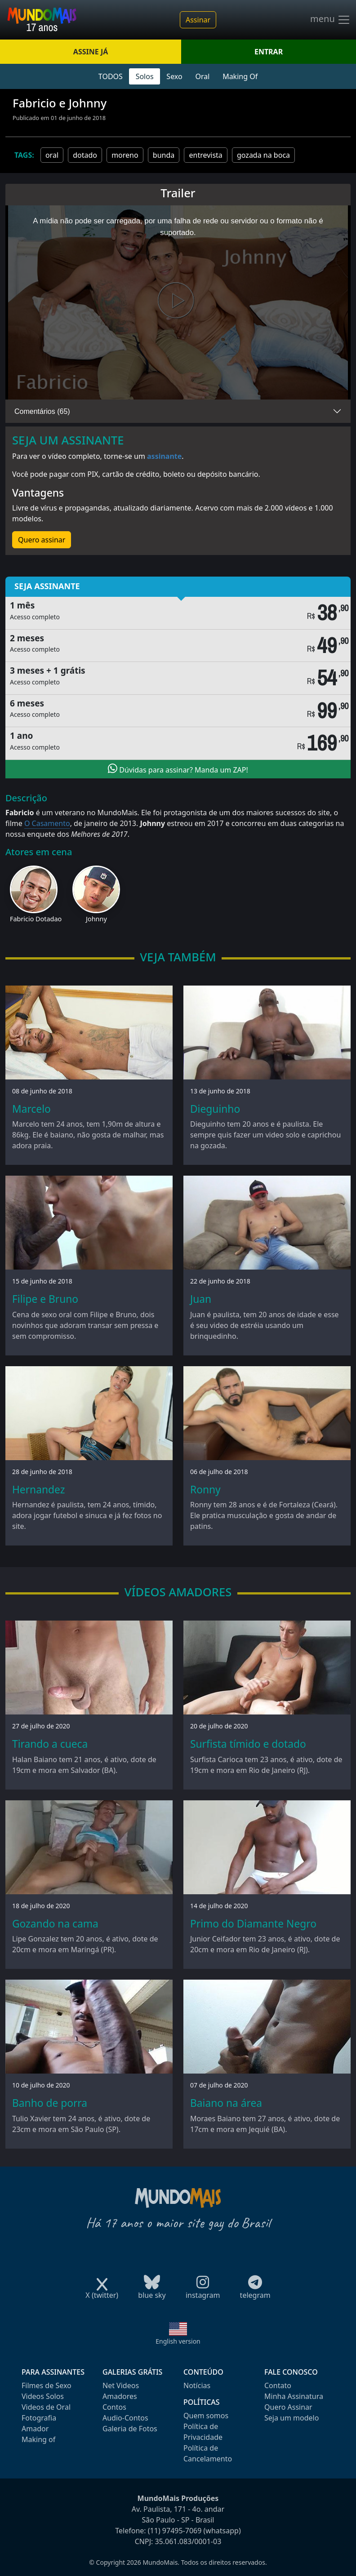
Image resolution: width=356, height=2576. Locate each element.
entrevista (205, 155)
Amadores (119, 2396)
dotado (85, 155)
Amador (35, 2429)
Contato (277, 2385)
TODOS (110, 76)
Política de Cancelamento (207, 2453)
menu (330, 20)
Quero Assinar (288, 2407)
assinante (164, 456)
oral (51, 155)
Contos (114, 2407)
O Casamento (47, 823)
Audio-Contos (125, 2418)
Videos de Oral (46, 2407)
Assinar (198, 20)
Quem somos (205, 2416)
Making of (38, 2439)
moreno (124, 155)
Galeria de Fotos (129, 2429)
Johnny (96, 919)
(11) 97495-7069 (175, 2531)
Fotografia (39, 2418)
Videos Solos (43, 2396)
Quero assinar (41, 540)
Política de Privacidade (202, 2431)
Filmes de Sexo (46, 2385)
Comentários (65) (42, 411)
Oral (202, 76)
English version (178, 2341)
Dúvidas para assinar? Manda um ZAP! (178, 769)
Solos (145, 76)
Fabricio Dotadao (36, 919)
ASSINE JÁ (90, 52)
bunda (163, 155)
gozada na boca (263, 155)
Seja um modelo (291, 2418)
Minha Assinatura (293, 2396)
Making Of (240, 76)
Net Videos (120, 2385)
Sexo (174, 76)
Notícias (196, 2385)
